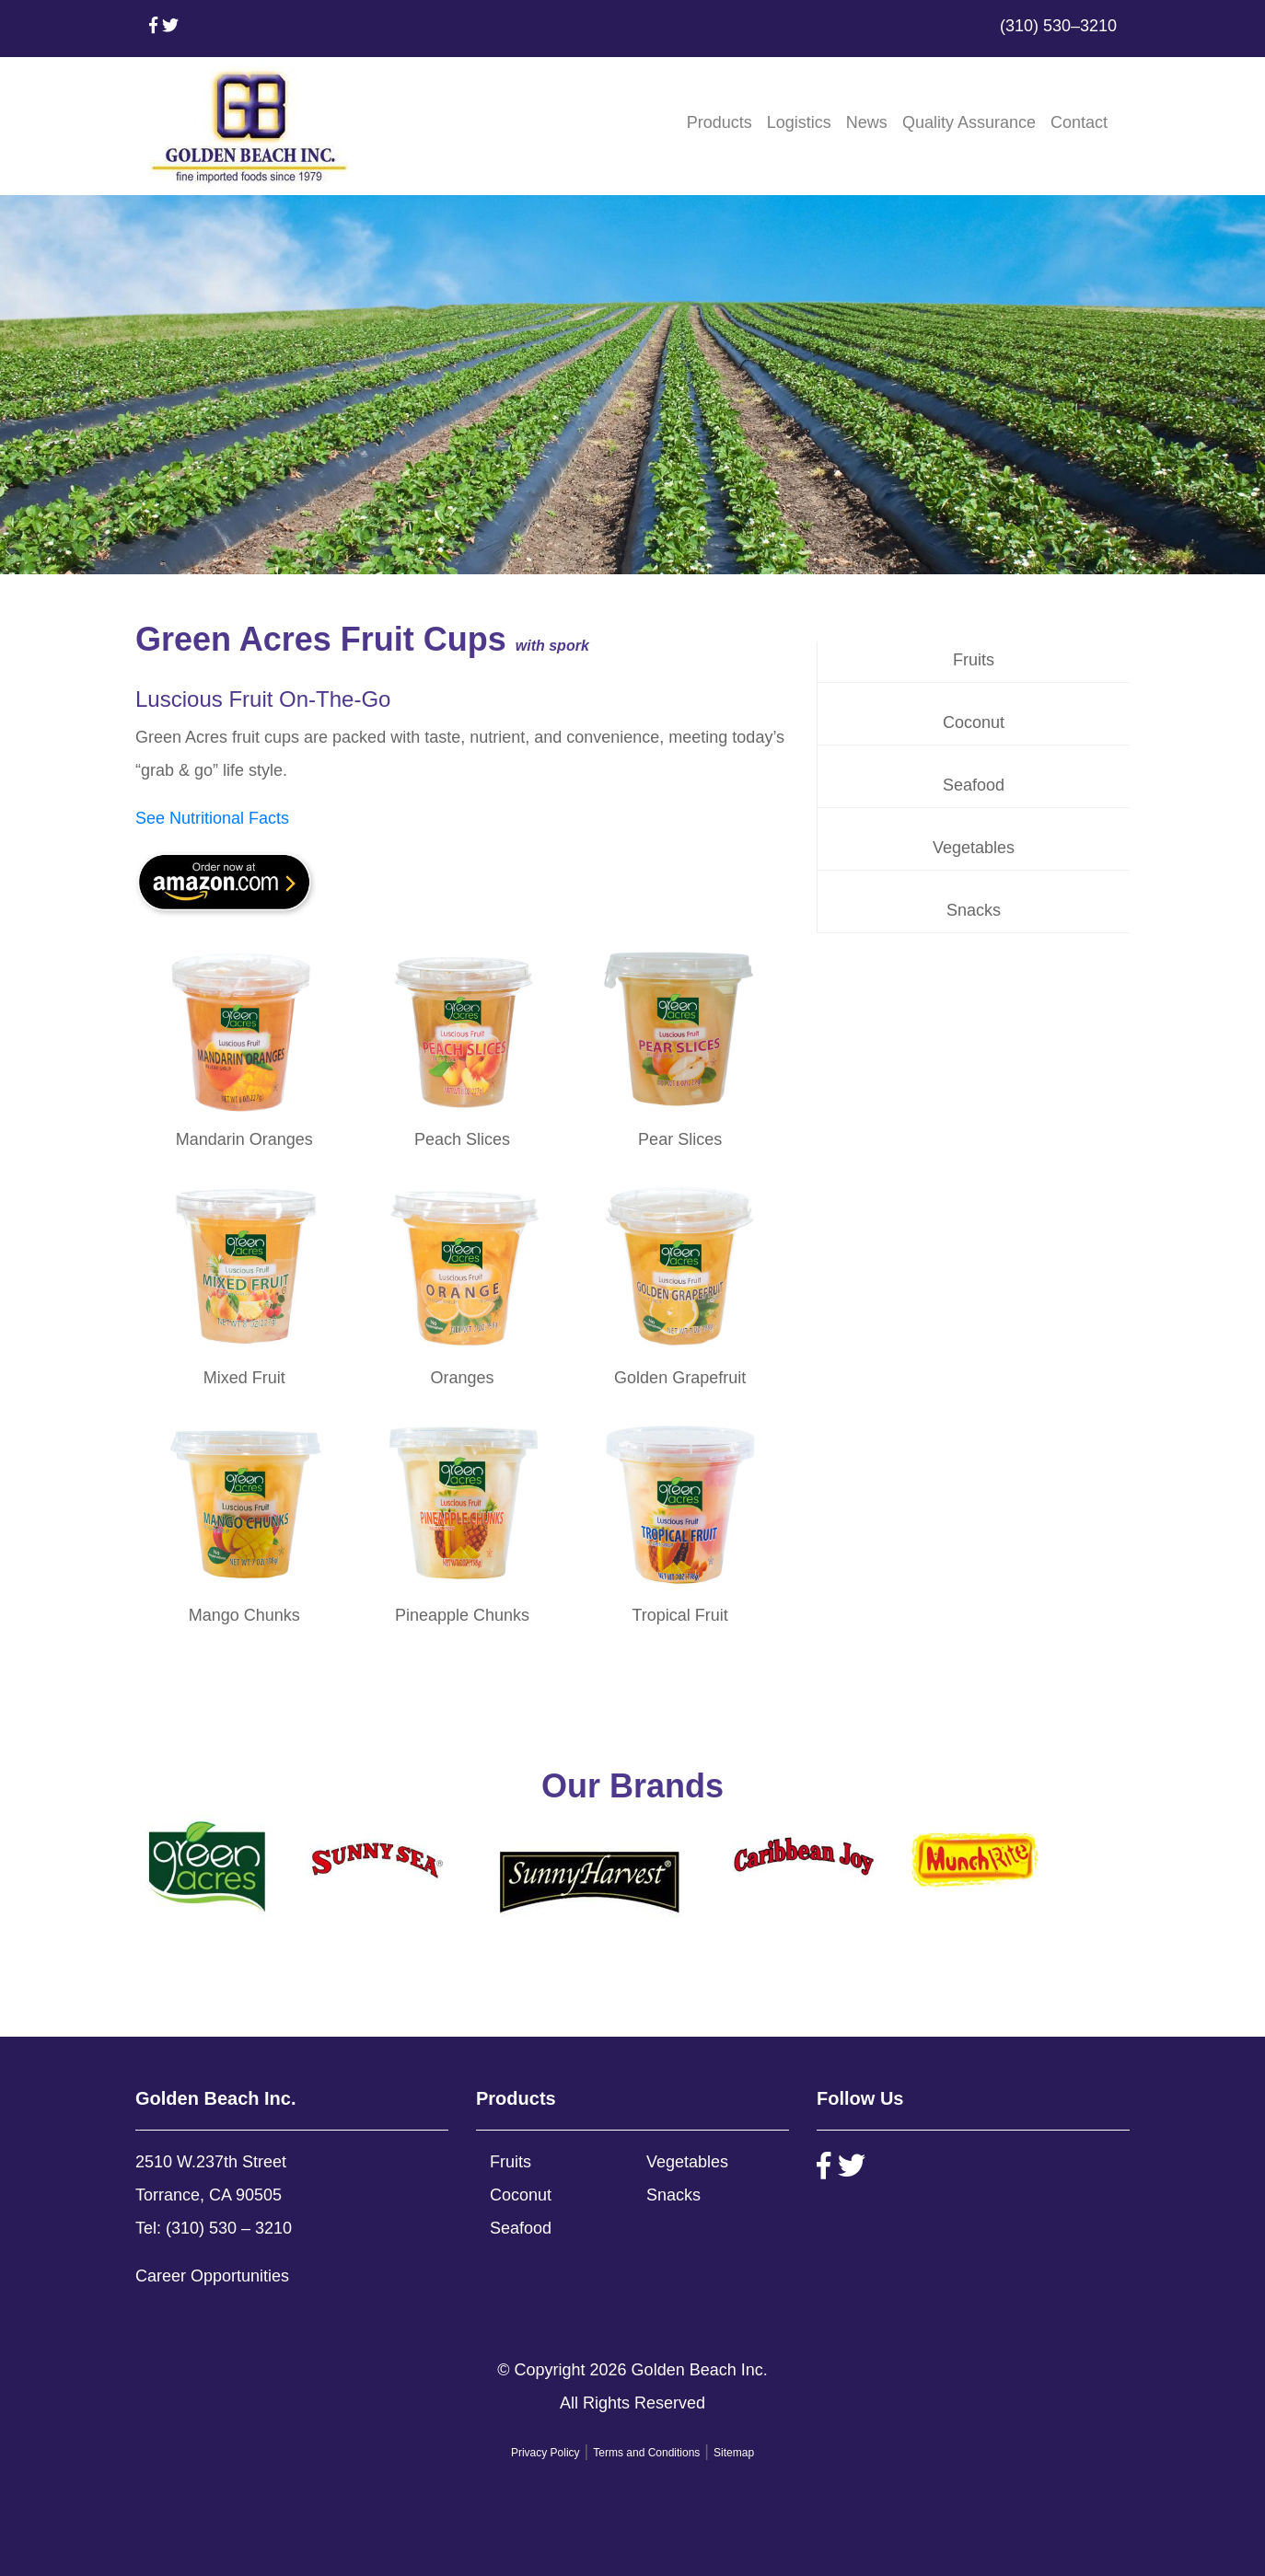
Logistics (799, 122)
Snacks (973, 910)
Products (719, 122)
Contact (1079, 122)
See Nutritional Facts (212, 818)
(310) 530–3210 (1058, 26)
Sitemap (734, 2452)
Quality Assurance (969, 122)
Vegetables (974, 847)
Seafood (973, 785)
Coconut (973, 722)
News (867, 122)
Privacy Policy (545, 2452)
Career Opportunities (212, 2276)
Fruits (973, 660)
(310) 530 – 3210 (229, 2228)
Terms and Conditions (646, 2452)
